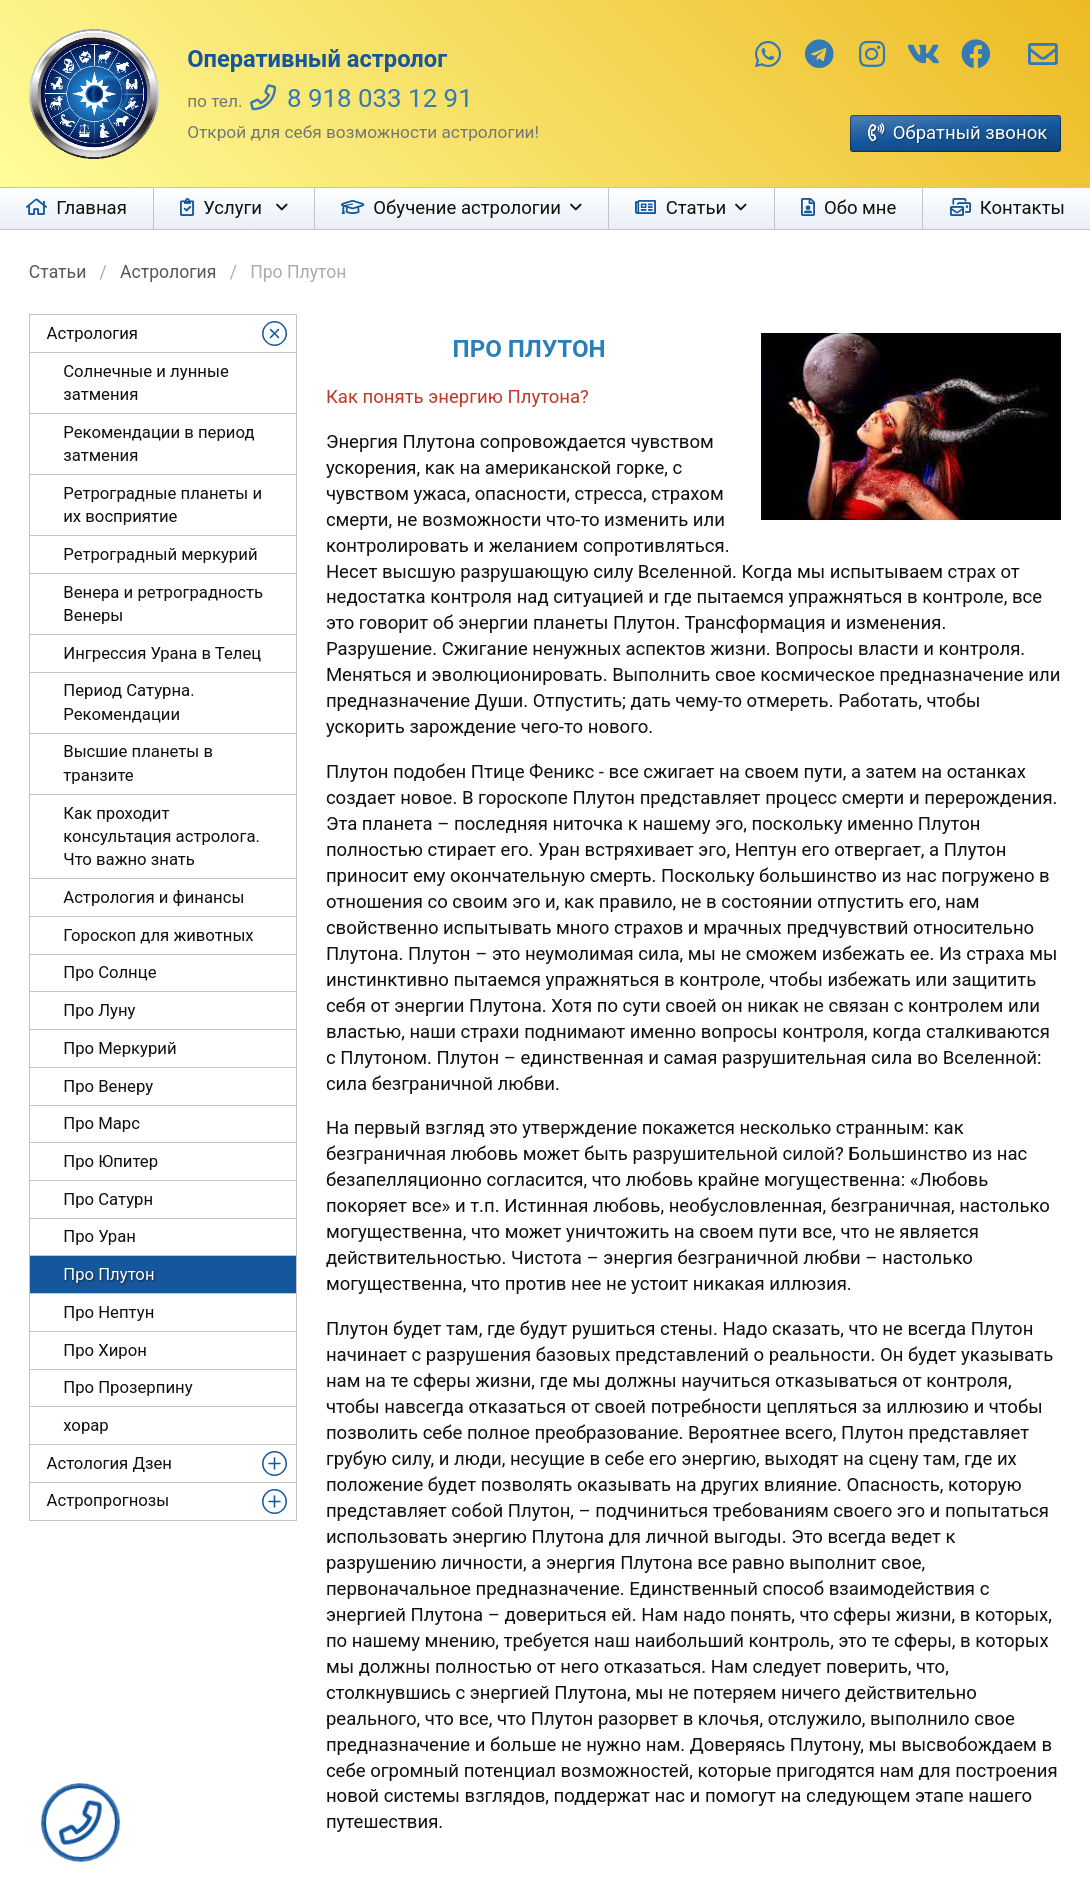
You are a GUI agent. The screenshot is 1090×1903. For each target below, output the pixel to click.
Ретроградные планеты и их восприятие (162, 504)
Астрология (168, 272)
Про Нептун (108, 1312)
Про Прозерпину (127, 1387)
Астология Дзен (109, 1463)
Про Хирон (105, 1350)
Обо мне (860, 208)
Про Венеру (108, 1086)
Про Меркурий (119, 1048)
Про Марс (101, 1123)
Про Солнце (109, 972)
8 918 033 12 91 (380, 98)
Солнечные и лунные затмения (146, 382)
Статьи (696, 208)
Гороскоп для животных (158, 935)
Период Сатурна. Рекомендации (128, 701)
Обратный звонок (970, 133)
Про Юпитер (110, 1161)
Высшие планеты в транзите (138, 762)
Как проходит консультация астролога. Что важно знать (161, 836)
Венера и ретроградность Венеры (163, 603)
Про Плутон (108, 1274)
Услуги (234, 208)
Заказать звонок (80, 1822)
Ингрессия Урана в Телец (162, 653)
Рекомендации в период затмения (158, 443)
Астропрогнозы (108, 1500)
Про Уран (99, 1236)
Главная (91, 208)
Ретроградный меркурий (160, 554)
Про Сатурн (108, 1199)
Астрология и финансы (153, 897)
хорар (86, 1425)
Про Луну (99, 1010)
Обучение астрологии (467, 208)
